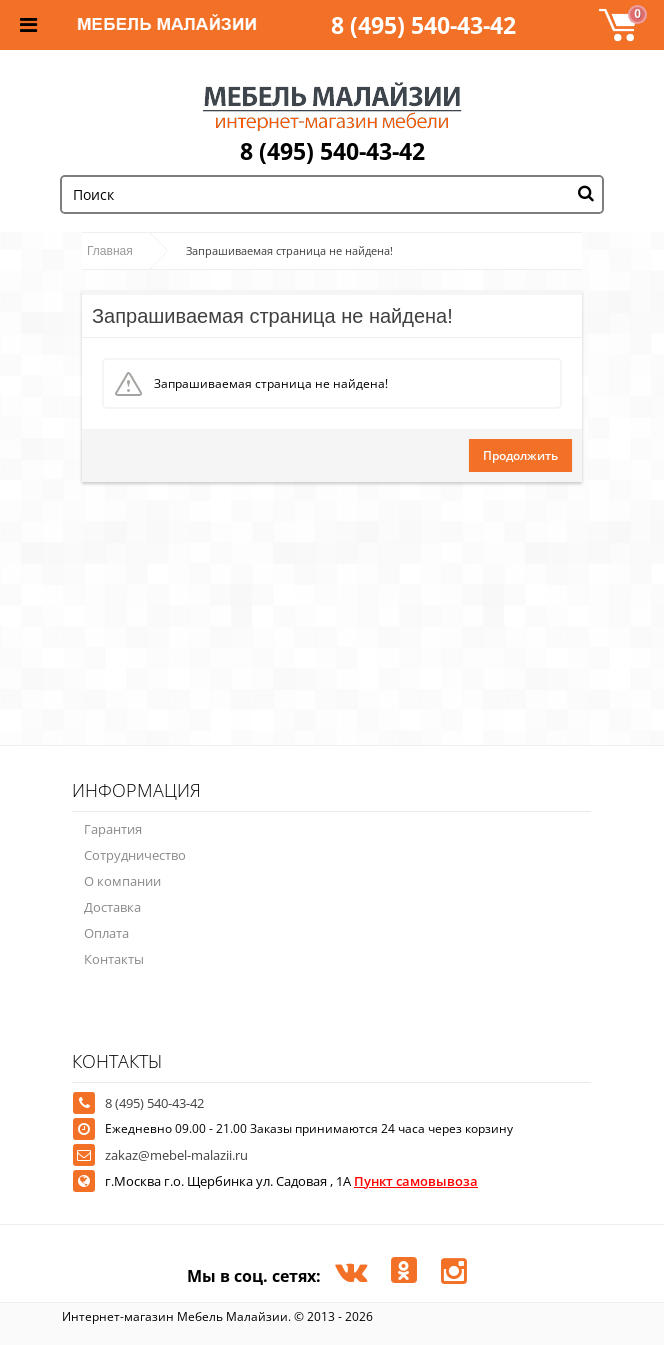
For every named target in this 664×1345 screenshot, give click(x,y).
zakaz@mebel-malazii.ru (176, 1155)
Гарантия (113, 829)
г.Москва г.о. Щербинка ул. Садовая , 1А (291, 1181)
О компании (122, 881)
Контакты (114, 959)
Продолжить (520, 455)
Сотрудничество (135, 855)
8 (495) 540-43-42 (423, 25)
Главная (110, 251)
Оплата (106, 933)
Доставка (112, 907)
